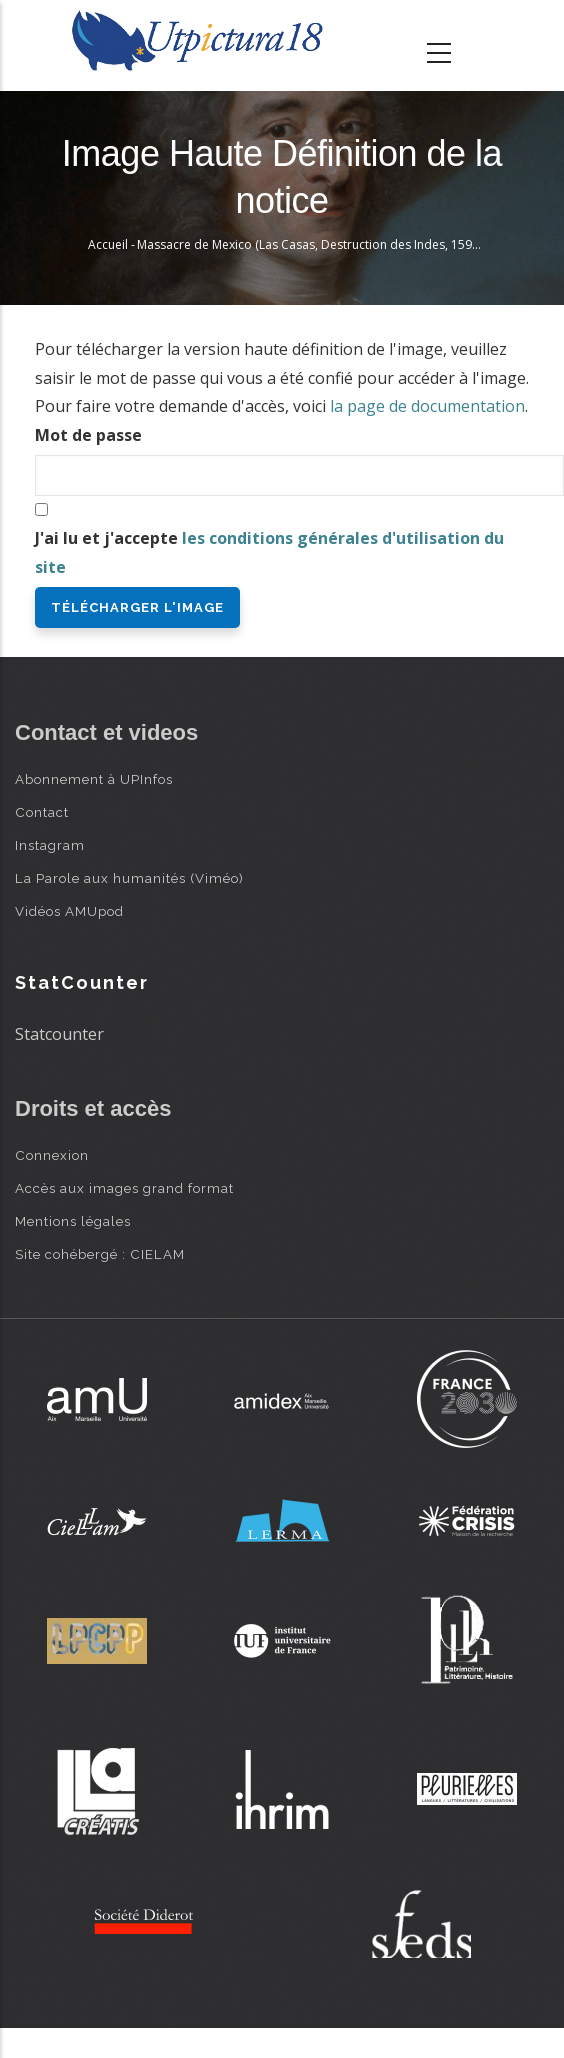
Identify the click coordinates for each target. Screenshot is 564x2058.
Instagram (50, 845)
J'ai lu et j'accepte (269, 552)
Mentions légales (73, 1221)
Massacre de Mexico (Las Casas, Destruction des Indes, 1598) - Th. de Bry (343, 244)
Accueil (108, 244)
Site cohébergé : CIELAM (100, 1254)
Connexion (52, 1155)
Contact (42, 812)
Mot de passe (88, 435)
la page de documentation (427, 406)
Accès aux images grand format (124, 1188)
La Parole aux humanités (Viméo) (129, 878)
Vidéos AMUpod (69, 911)
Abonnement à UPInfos (94, 779)
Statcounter (59, 1034)
